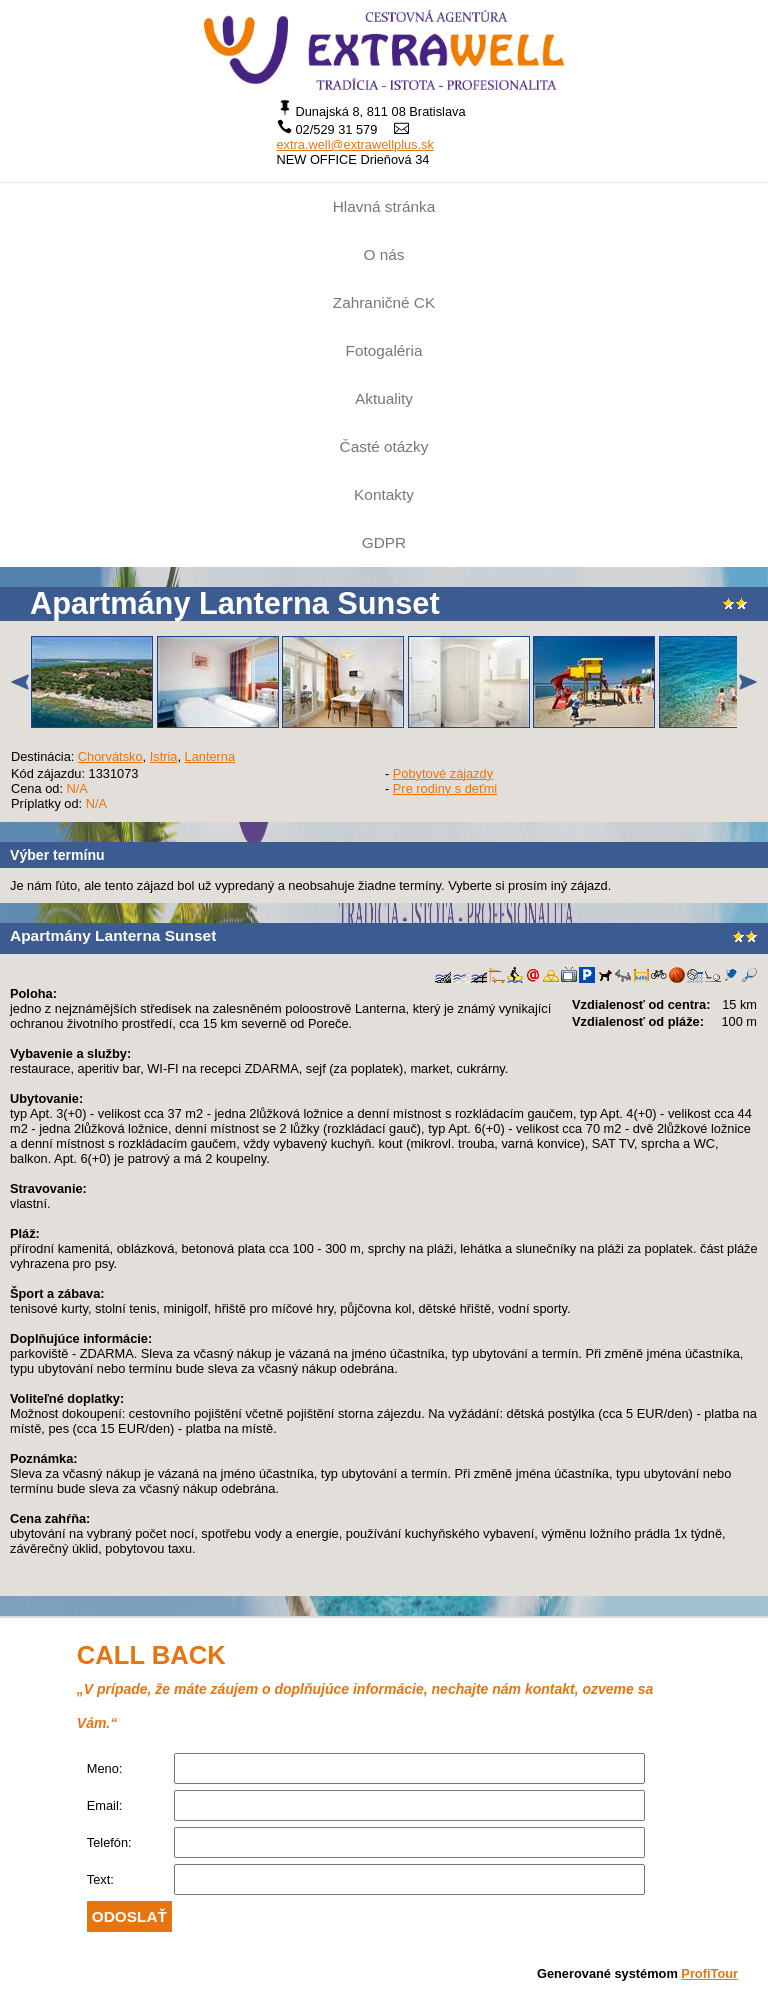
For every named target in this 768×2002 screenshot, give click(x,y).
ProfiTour (709, 1973)
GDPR (384, 542)
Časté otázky (384, 446)
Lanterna (210, 756)
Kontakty (384, 494)
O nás (384, 254)
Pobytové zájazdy (443, 773)
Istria (164, 756)
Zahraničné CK (384, 302)
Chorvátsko (110, 756)
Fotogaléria (384, 350)
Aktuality (384, 398)
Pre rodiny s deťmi (445, 788)
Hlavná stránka (384, 206)
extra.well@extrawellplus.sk (355, 144)
